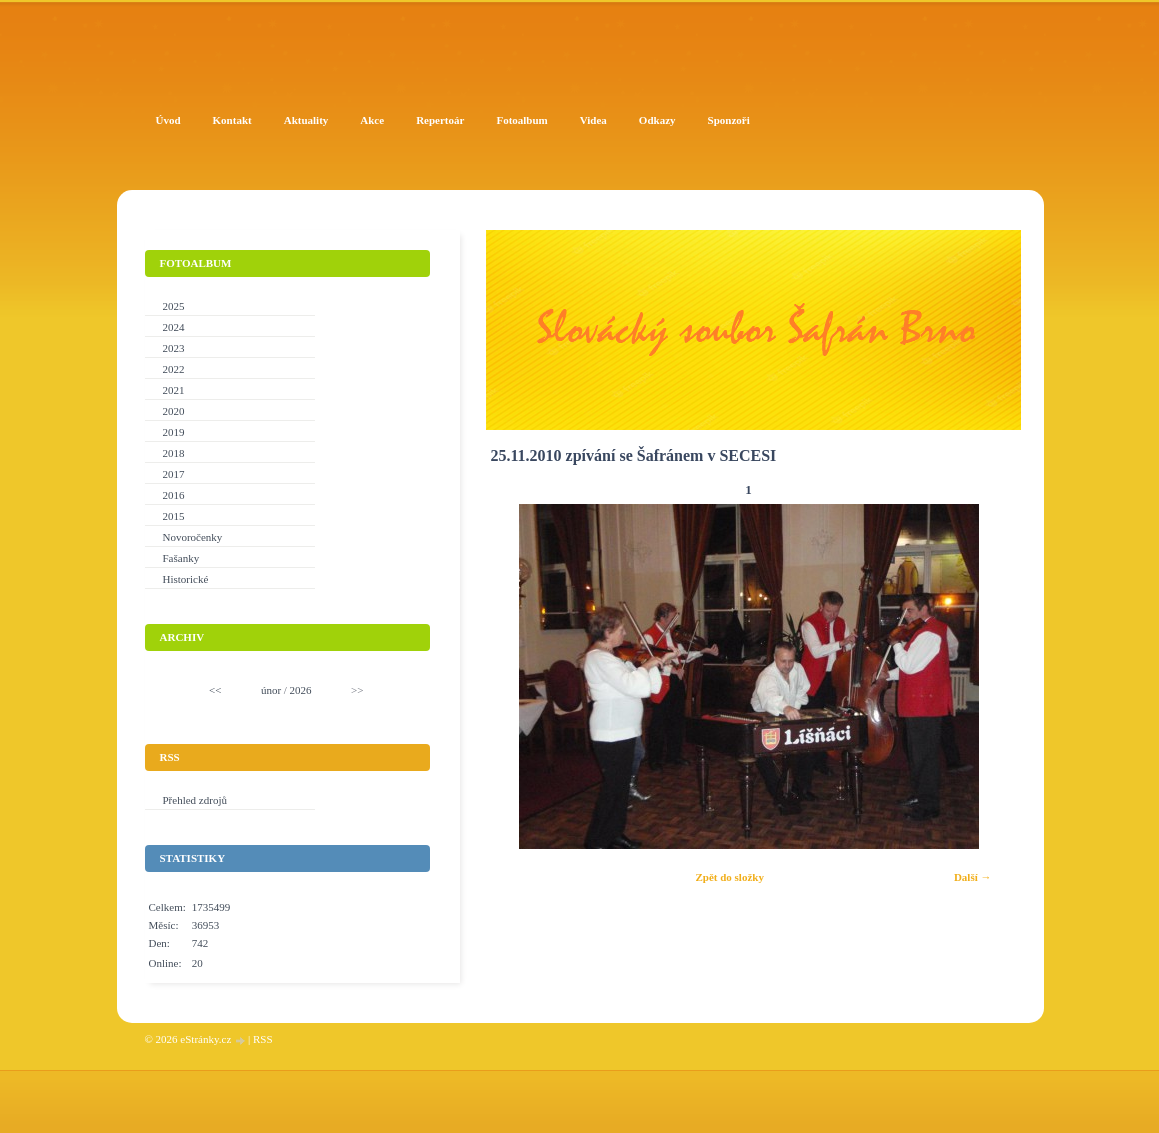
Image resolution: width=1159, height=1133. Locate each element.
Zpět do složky (729, 877)
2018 (174, 453)
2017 (174, 474)
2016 (174, 495)
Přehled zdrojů (195, 800)
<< (215, 690)
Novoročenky (193, 537)
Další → (973, 877)
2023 (174, 348)
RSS (263, 1039)
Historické (186, 579)
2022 (174, 369)
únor (271, 690)
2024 (174, 327)
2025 (174, 306)
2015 (174, 516)
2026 (301, 690)
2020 (174, 411)
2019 (174, 432)
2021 (174, 390)
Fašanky (181, 558)
